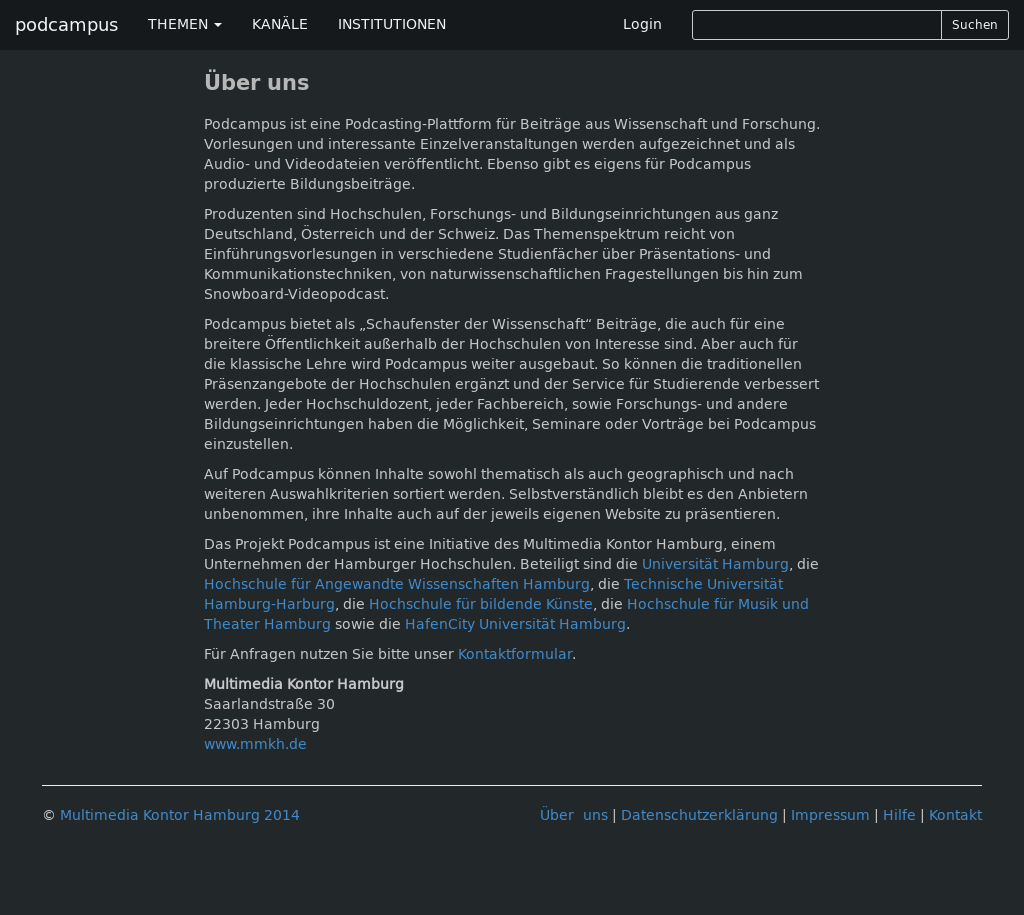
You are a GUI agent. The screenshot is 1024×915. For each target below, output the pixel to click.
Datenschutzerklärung (699, 815)
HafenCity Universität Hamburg (515, 624)
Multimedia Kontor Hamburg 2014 (180, 815)
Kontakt (955, 815)
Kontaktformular (515, 654)
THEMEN (185, 24)
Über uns (574, 815)
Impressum (830, 815)
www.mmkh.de (255, 744)
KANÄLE (280, 24)
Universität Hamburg (715, 564)
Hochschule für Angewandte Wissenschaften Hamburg (397, 584)
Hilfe (899, 815)
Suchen (975, 25)
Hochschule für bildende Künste (481, 604)
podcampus (66, 25)
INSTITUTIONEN (392, 24)
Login (642, 24)
